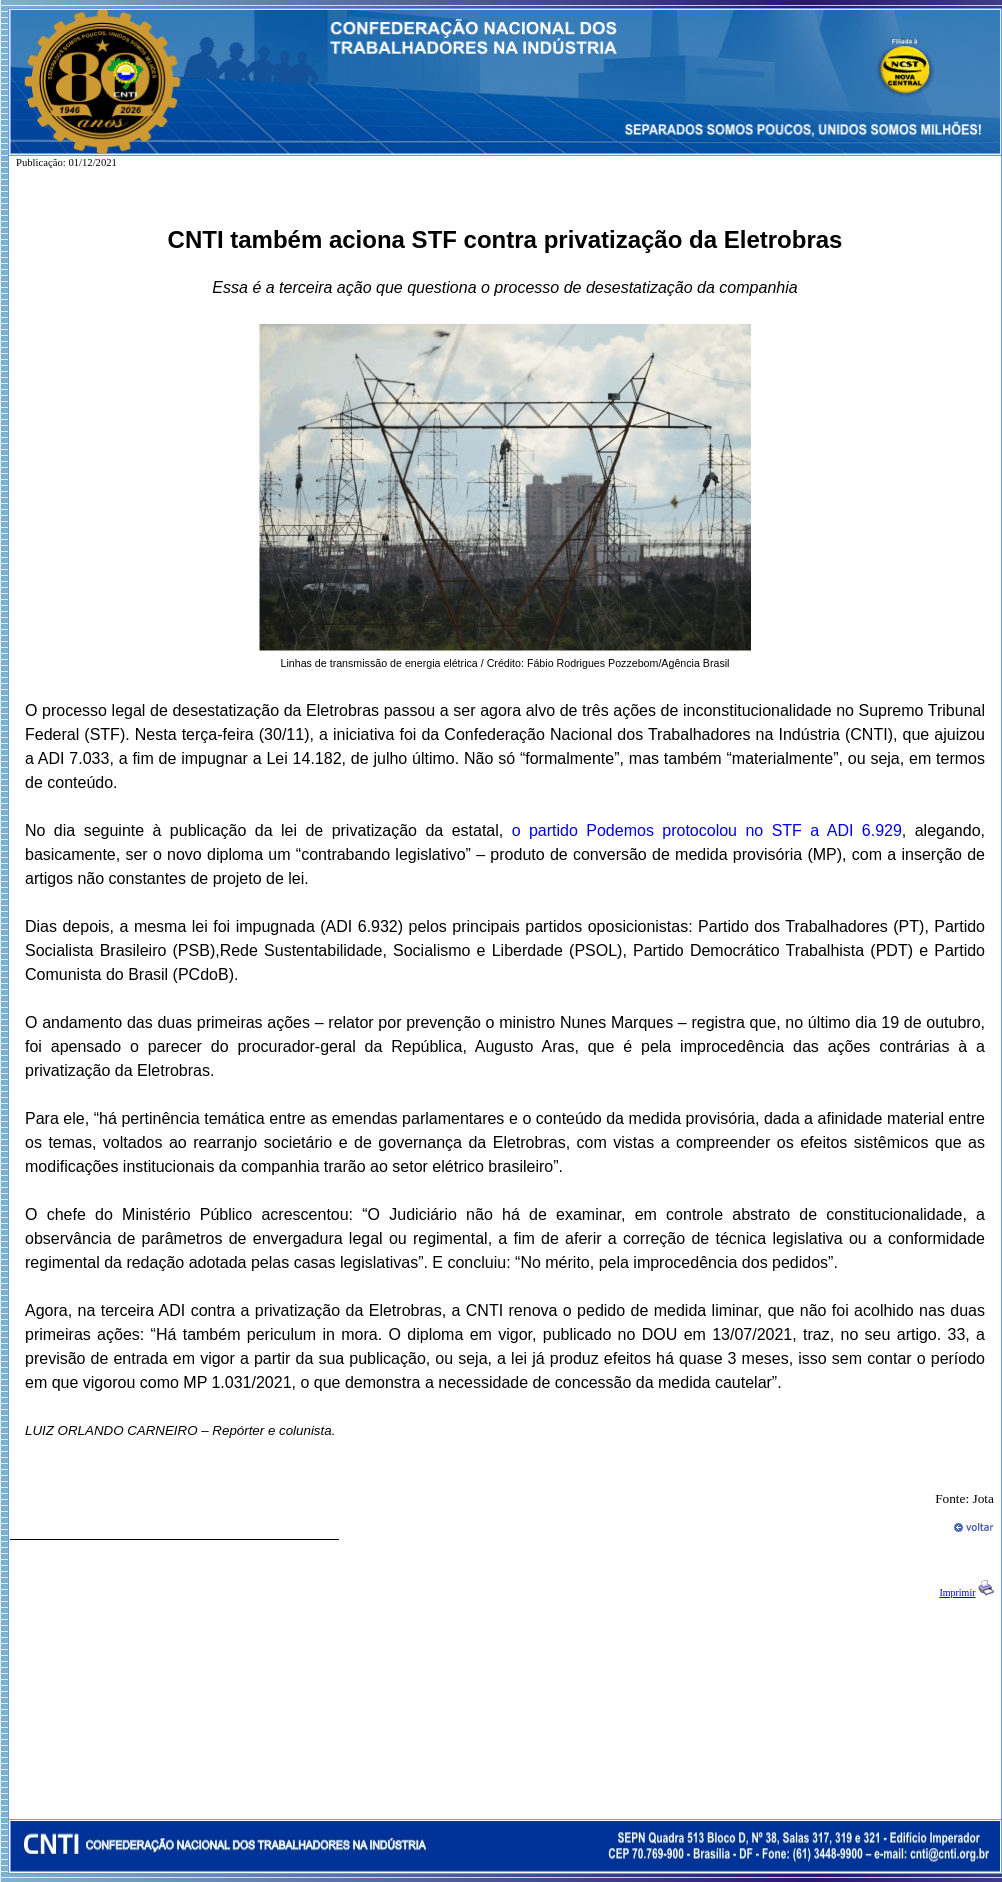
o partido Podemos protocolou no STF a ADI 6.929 (707, 830)
